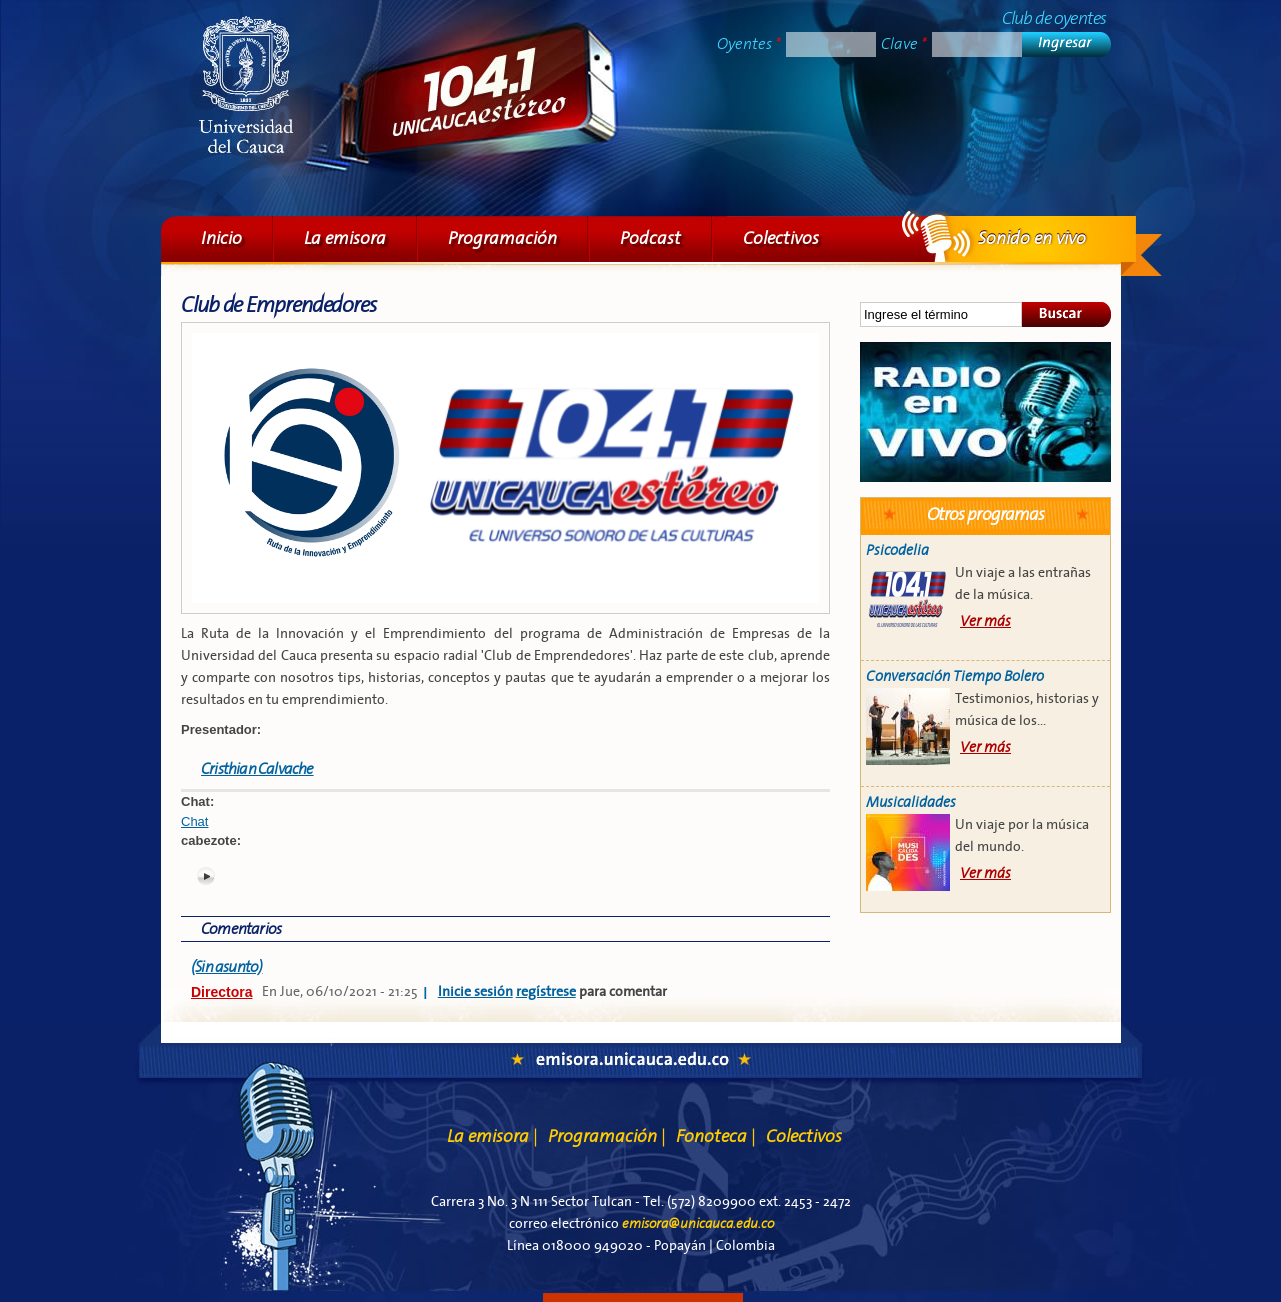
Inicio (221, 238)
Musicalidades (911, 802)
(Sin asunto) (226, 967)
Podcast (650, 238)
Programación (502, 238)
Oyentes (749, 44)
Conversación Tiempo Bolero (955, 676)
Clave (904, 44)
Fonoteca (716, 1136)
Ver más (985, 621)
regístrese (546, 992)
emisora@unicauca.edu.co (698, 1224)
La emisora (345, 238)
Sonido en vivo (985, 412)
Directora (221, 992)
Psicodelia (897, 550)
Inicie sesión (475, 992)
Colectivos (781, 238)
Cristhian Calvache (257, 769)
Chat (194, 821)
